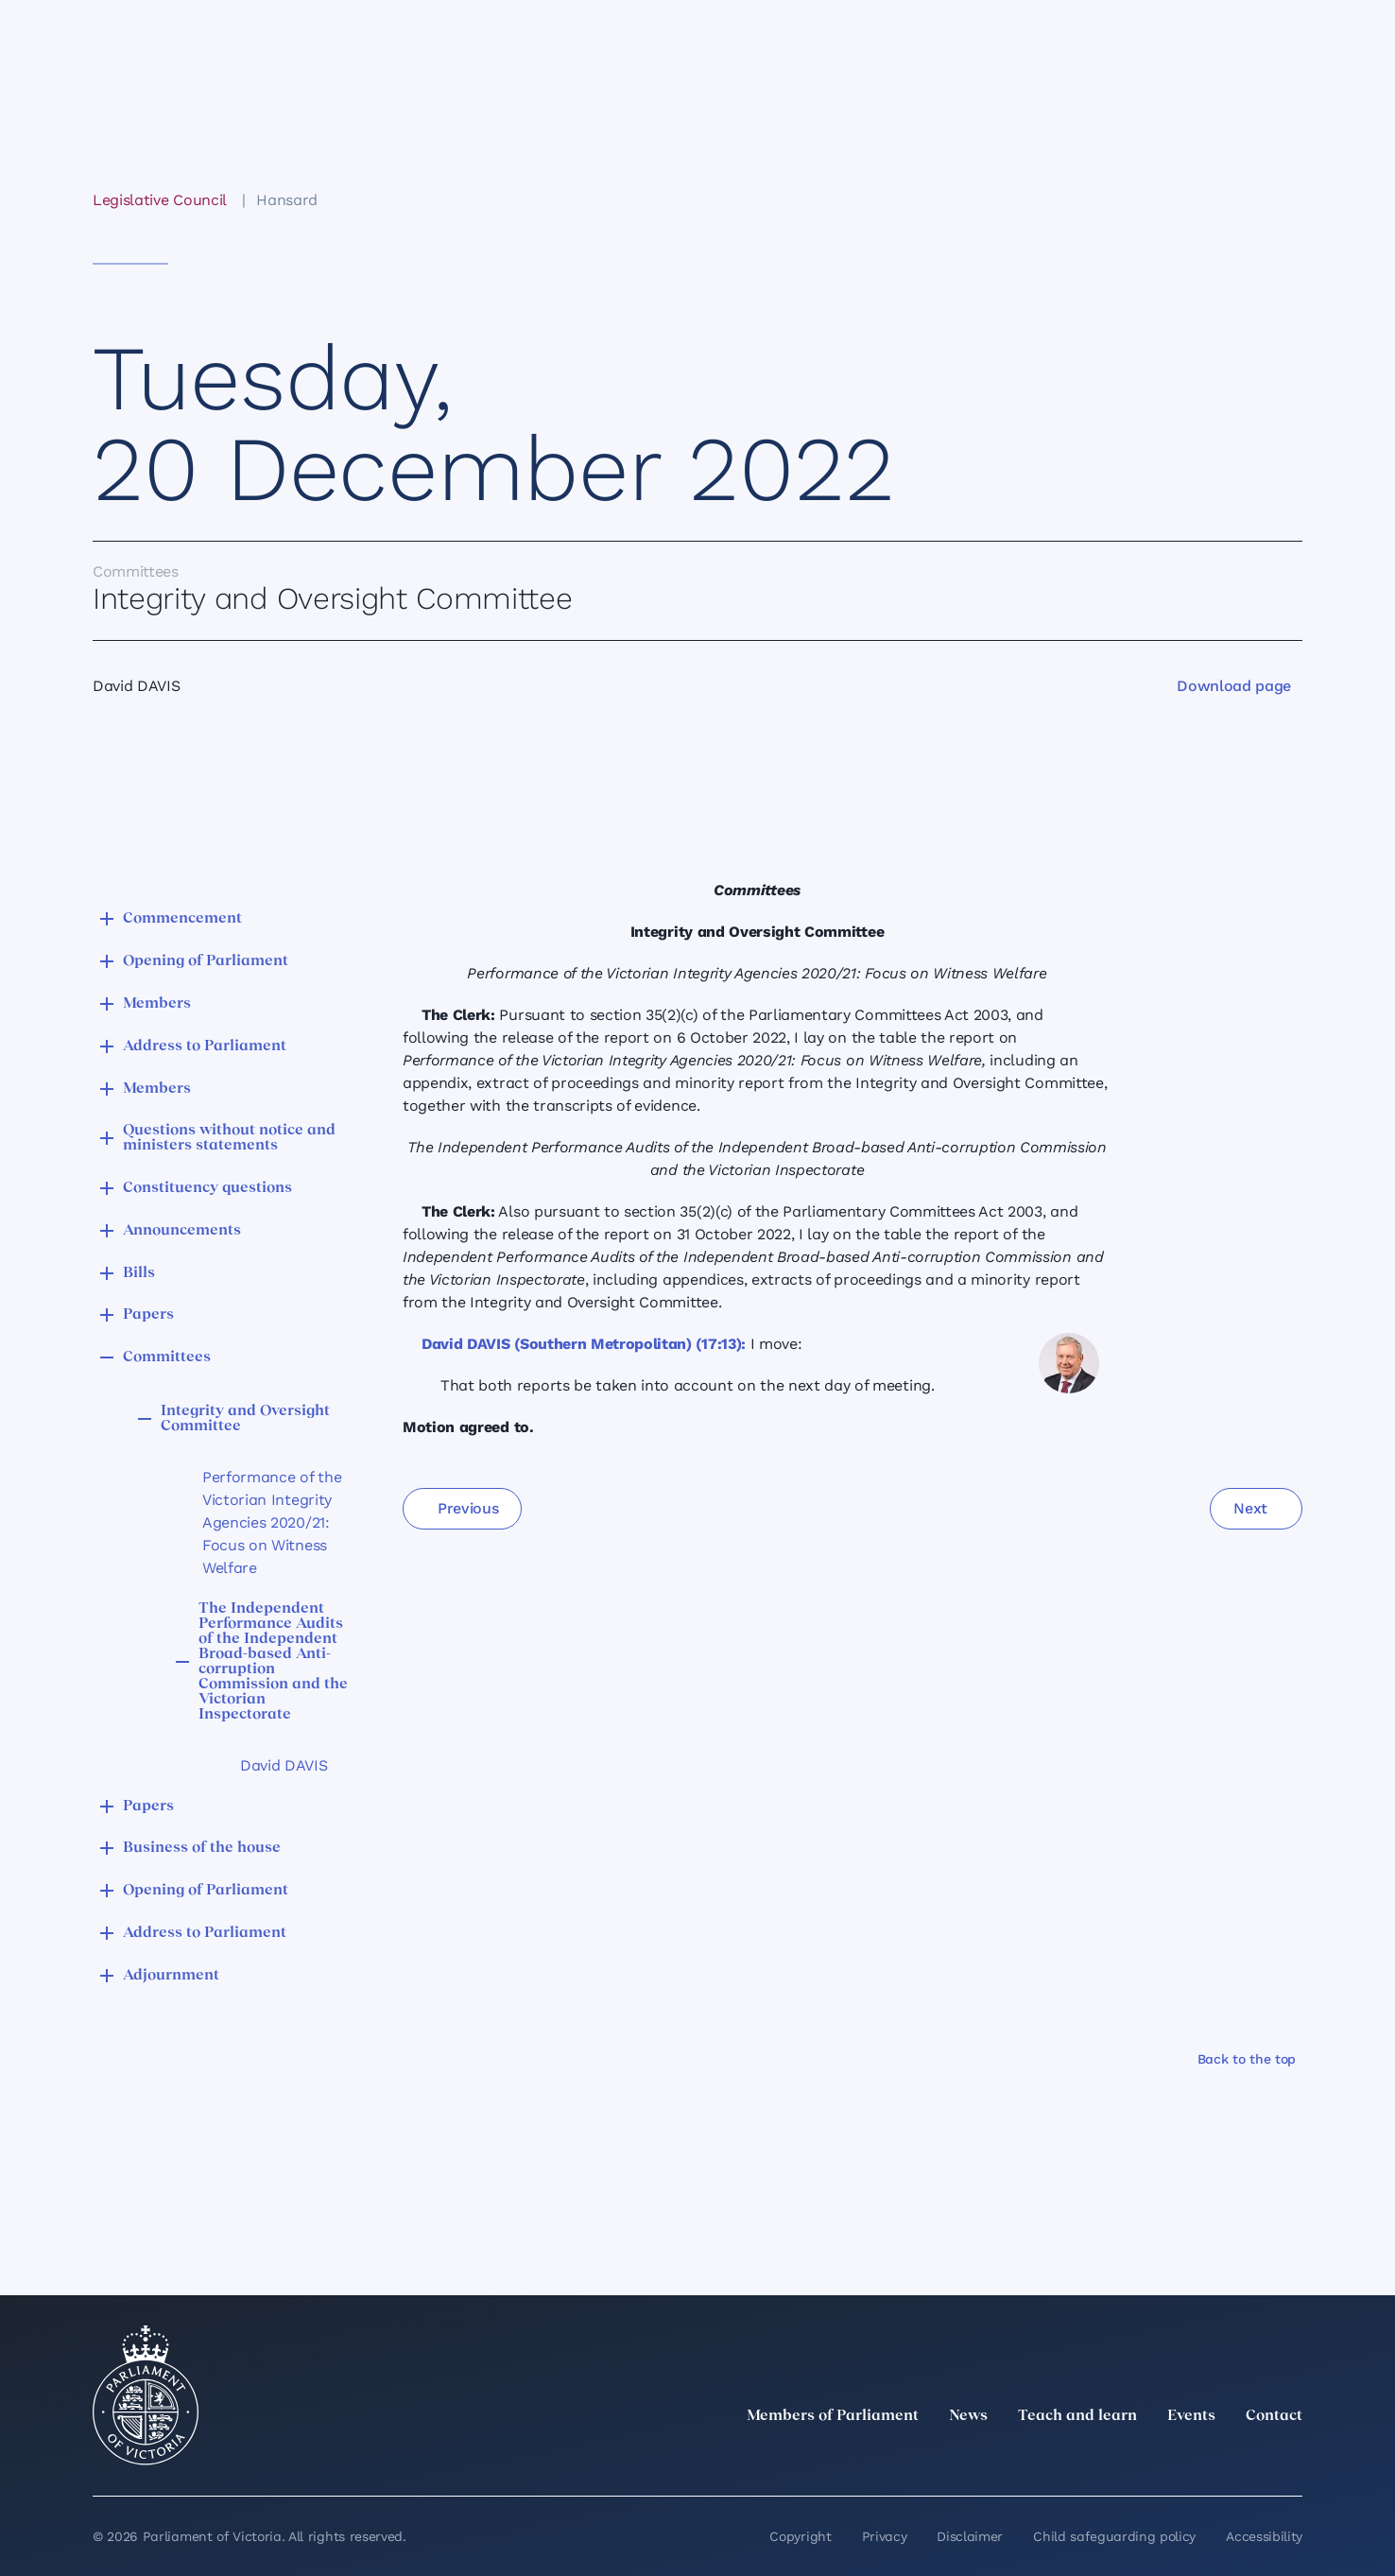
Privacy (884, 2536)
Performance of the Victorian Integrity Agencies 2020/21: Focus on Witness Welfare (271, 1522)
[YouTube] (1249, 2457)
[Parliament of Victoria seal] (145, 2395)
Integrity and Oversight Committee (245, 1419)
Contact (1274, 2416)
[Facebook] (1208, 2457)
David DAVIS (283, 1765)
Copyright (800, 2536)
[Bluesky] (1291, 2457)
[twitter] (1083, 2457)
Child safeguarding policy (1114, 2536)
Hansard (287, 200)
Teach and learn (1077, 2416)
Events (1191, 2416)
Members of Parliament (833, 2416)
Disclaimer (970, 2536)
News (968, 2416)
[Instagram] (1166, 2457)
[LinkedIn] (1125, 2457)
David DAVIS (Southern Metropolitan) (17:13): (584, 1344)
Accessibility (1264, 2536)
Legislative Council (159, 200)
